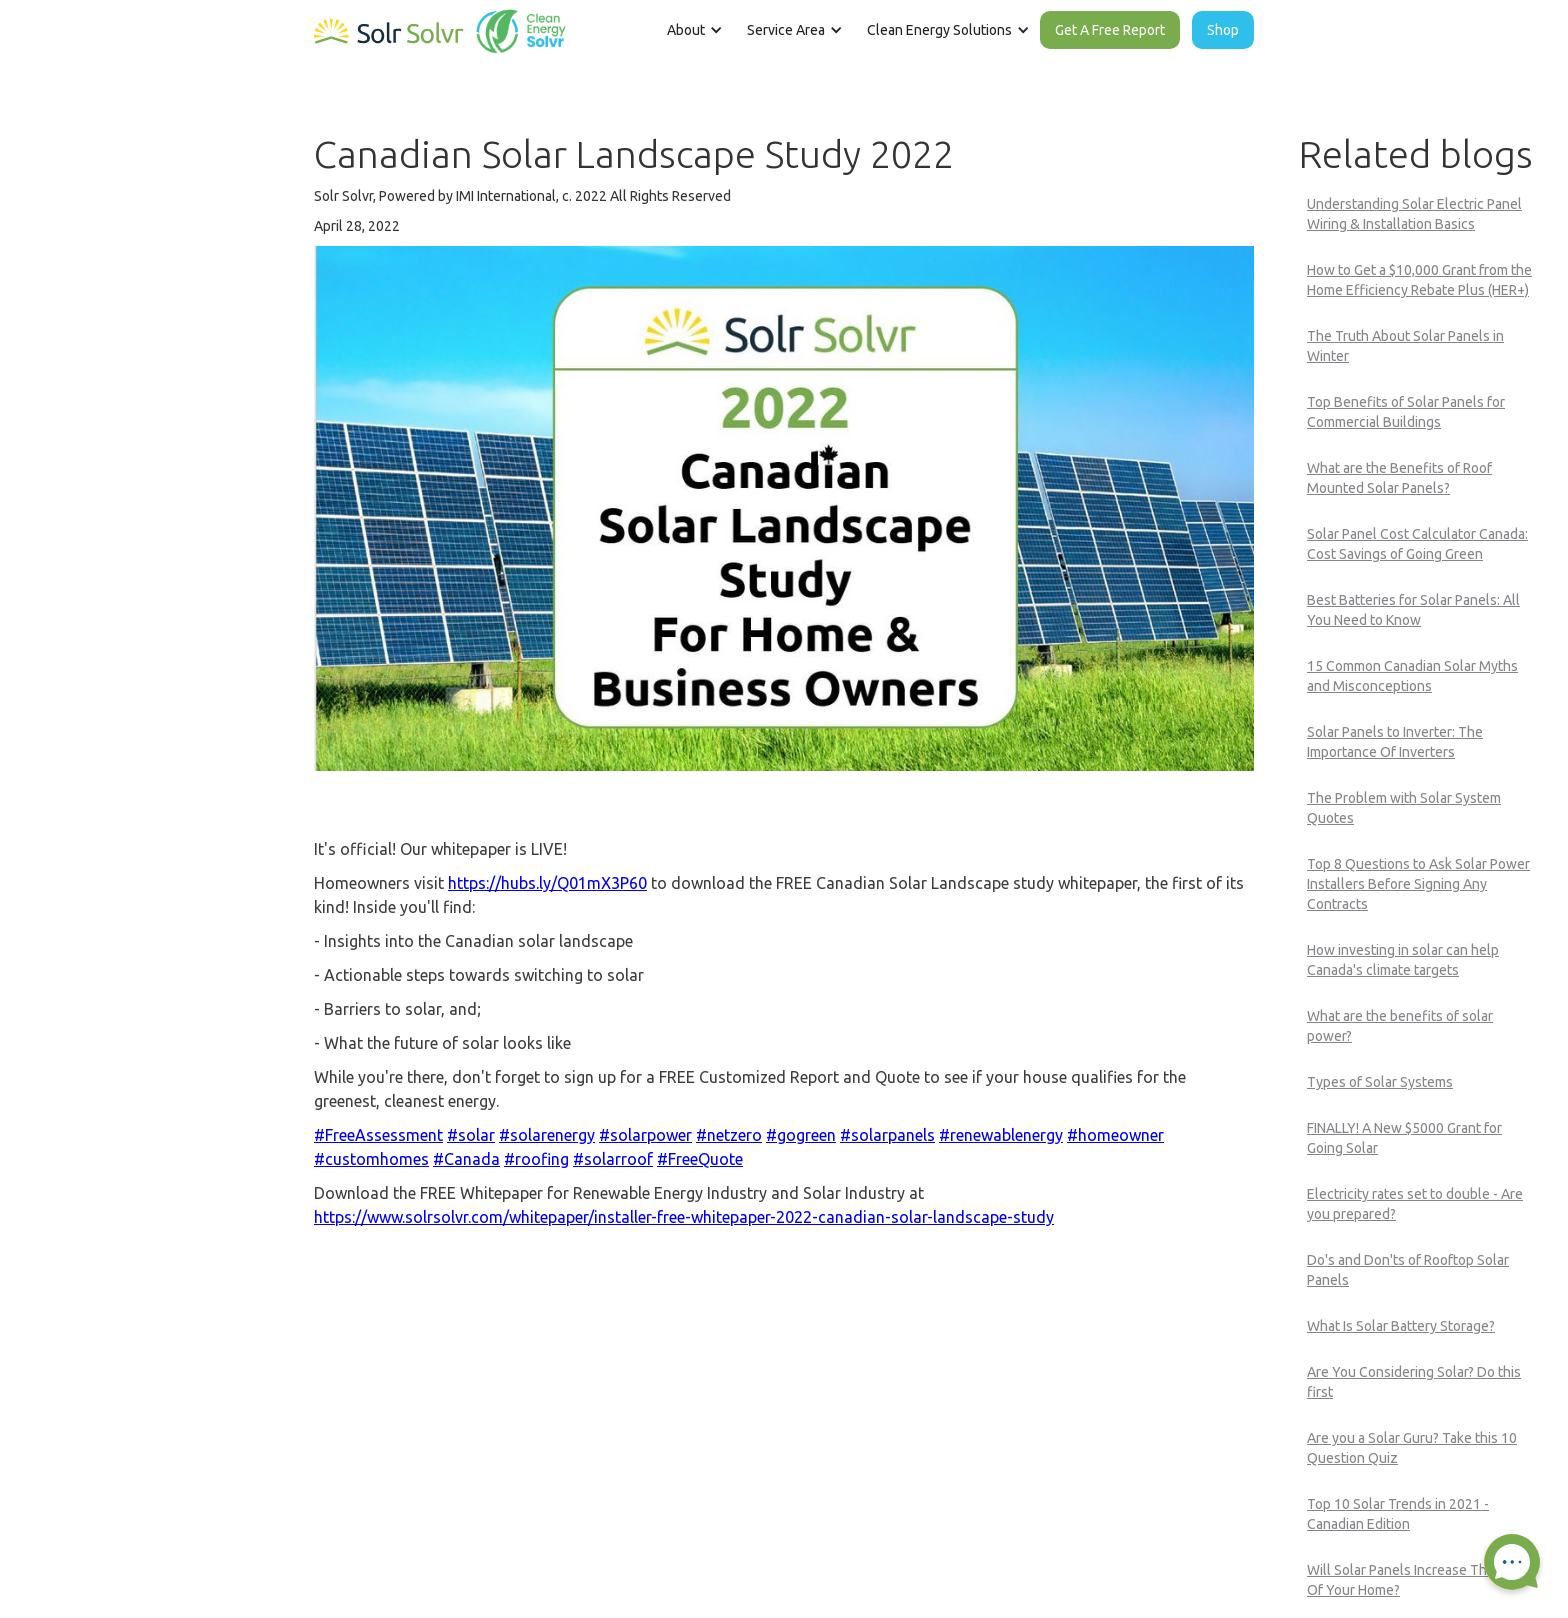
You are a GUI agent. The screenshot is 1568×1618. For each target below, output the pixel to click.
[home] (440, 27)
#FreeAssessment (378, 1135)
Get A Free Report (1110, 30)
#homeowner (1115, 1135)
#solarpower (645, 1135)
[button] (693, 30)
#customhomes (371, 1159)
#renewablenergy (1001, 1135)
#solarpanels (887, 1135)
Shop (1223, 30)
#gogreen (801, 1135)
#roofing (536, 1159)
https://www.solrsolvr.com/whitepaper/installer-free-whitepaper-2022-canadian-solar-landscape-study (684, 1217)
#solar (471, 1135)
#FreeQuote (700, 1159)
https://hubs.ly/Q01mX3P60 (547, 883)
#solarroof (613, 1159)
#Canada (466, 1159)
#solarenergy (547, 1135)
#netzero (729, 1135)
